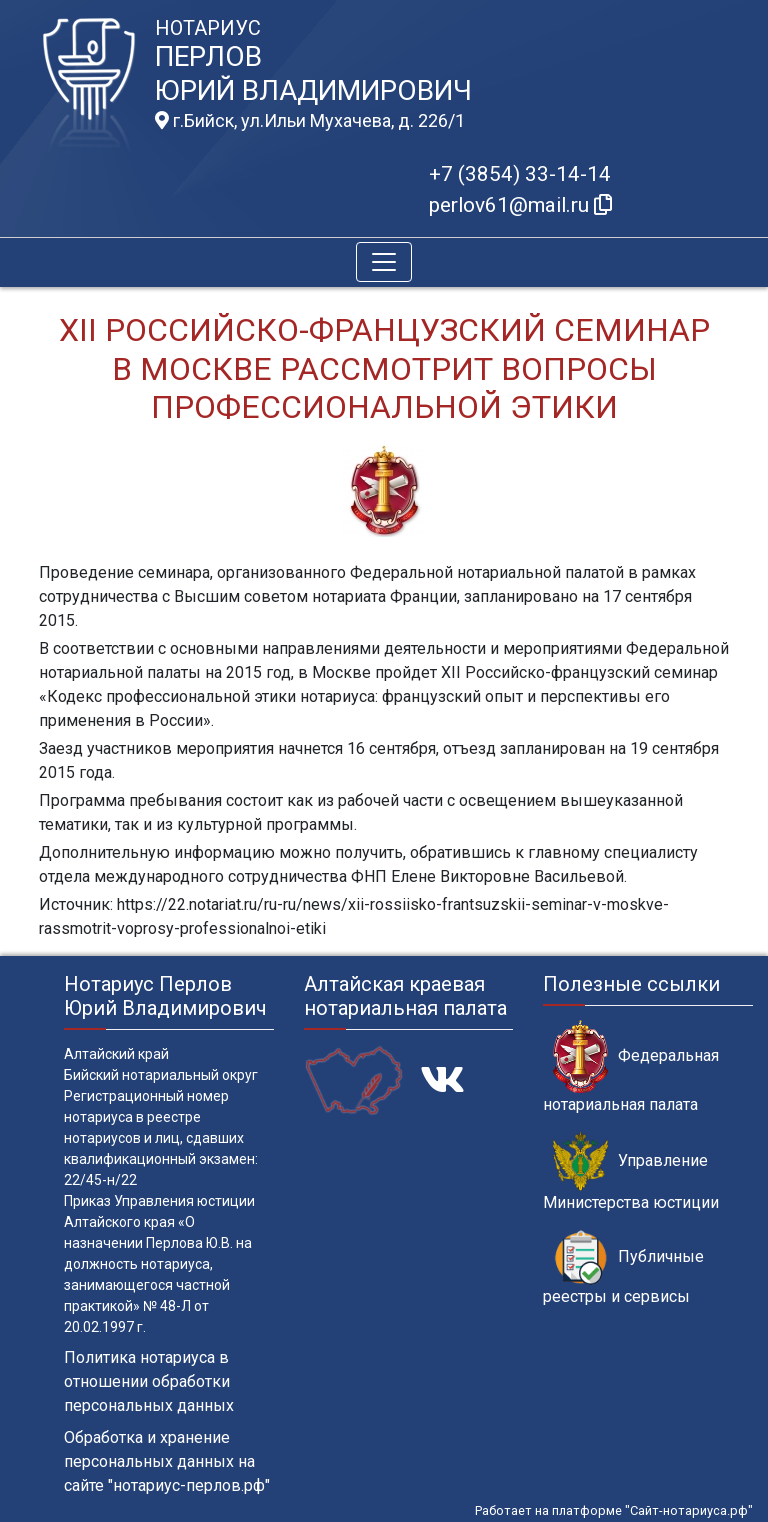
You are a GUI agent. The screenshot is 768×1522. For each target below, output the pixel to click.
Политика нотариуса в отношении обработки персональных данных (149, 1381)
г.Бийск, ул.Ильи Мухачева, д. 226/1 (310, 121)
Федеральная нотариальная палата (631, 1067)
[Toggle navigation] (384, 262)
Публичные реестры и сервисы (623, 1268)
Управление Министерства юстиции (631, 1172)
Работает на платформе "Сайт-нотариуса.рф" (614, 1510)
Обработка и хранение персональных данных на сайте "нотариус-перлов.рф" (167, 1461)
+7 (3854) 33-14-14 (520, 174)
